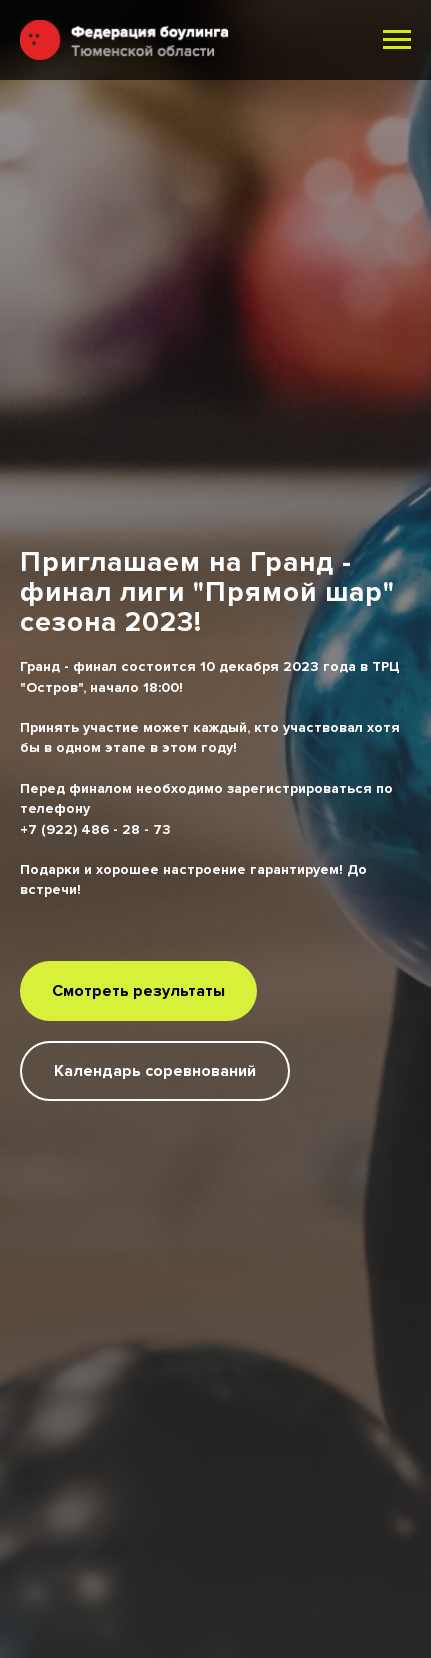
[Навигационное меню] (397, 40)
